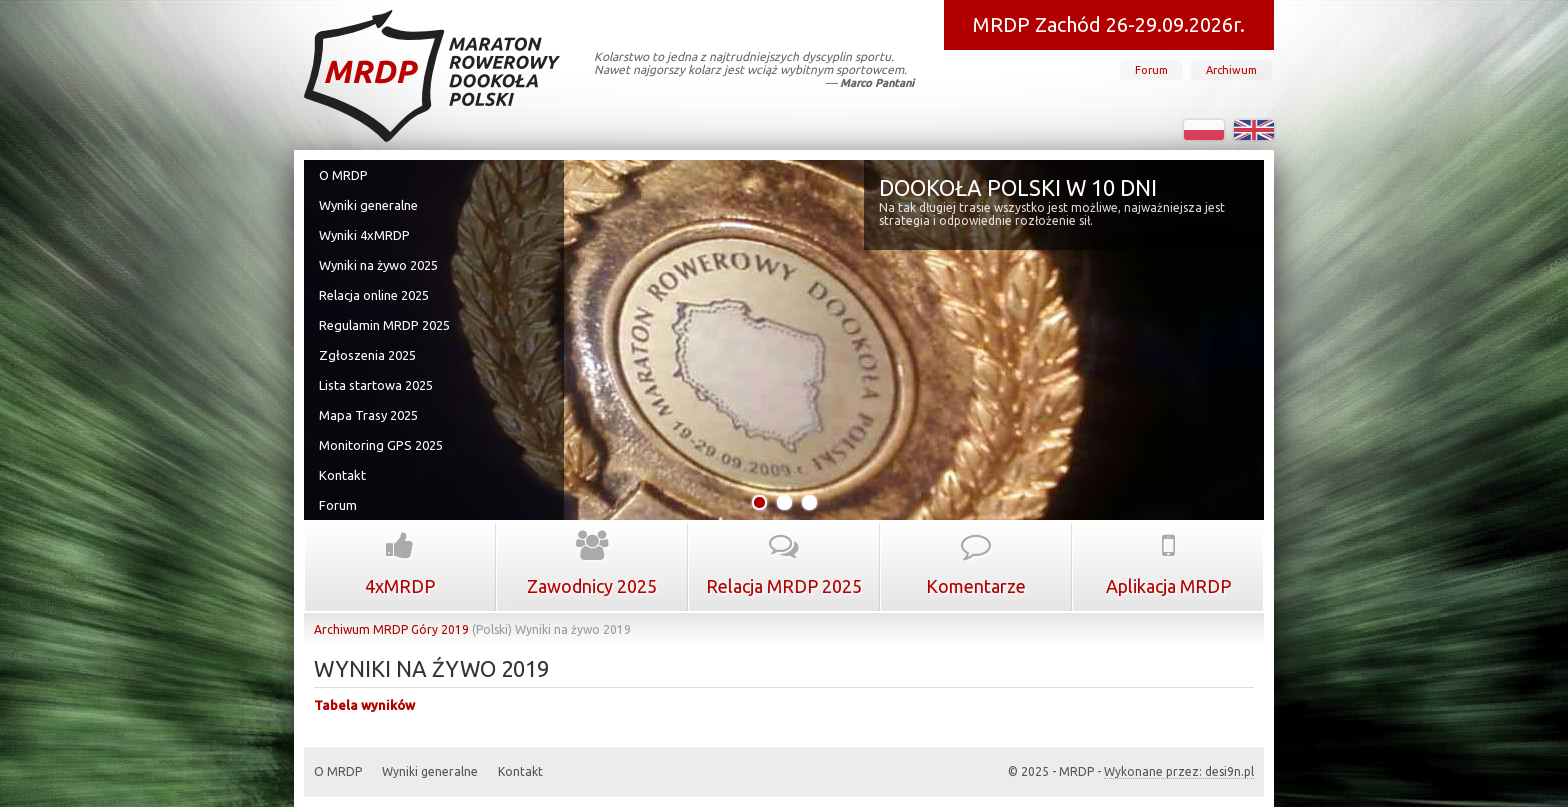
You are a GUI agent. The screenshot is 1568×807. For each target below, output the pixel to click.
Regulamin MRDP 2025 (384, 325)
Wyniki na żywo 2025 (378, 265)
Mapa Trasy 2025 (368, 415)
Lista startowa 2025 (376, 385)
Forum (1151, 70)
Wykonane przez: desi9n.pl (1179, 771)
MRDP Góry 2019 (421, 629)
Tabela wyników (364, 705)
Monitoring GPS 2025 (381, 445)
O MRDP (343, 175)
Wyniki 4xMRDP (364, 235)
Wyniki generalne (368, 205)
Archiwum (1231, 70)
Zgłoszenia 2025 (367, 355)
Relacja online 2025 (374, 295)
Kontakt (342, 475)
